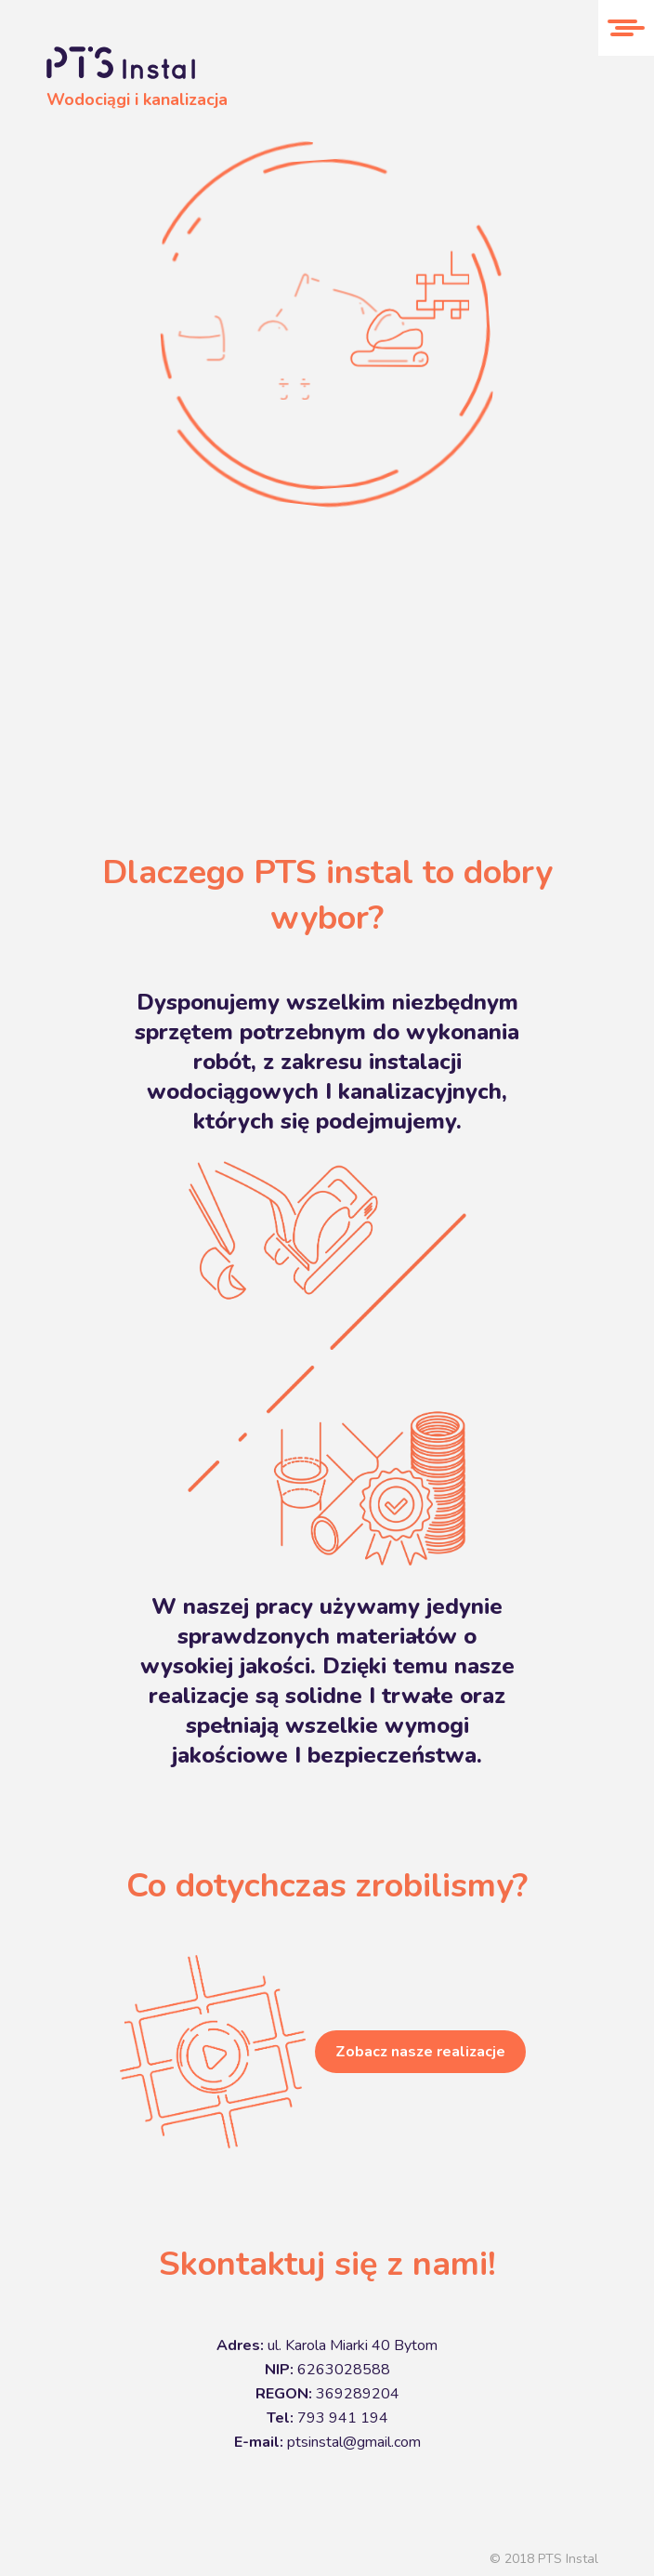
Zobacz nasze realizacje (420, 2051)
